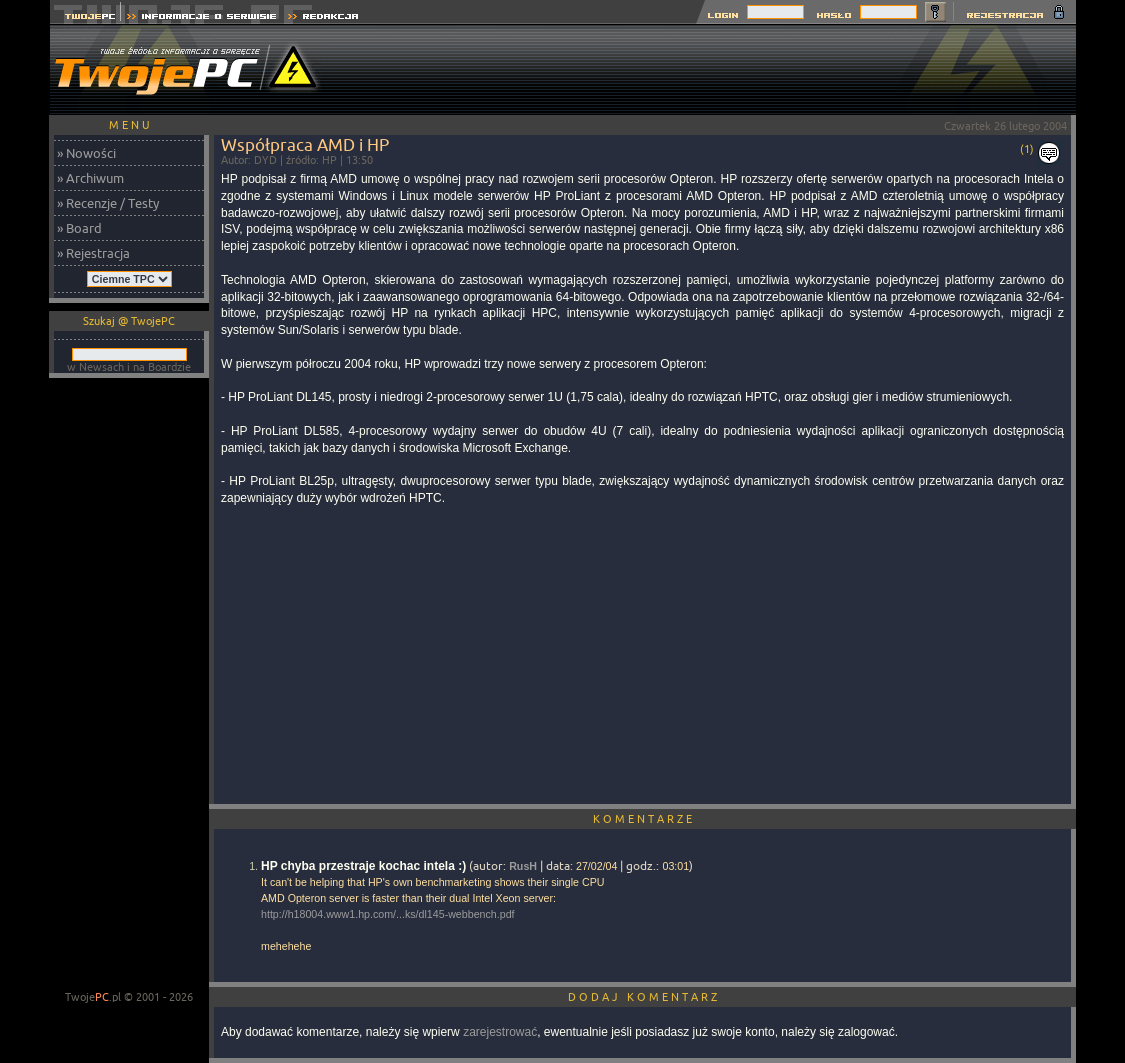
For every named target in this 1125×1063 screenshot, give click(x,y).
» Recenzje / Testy (108, 203)
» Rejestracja (93, 253)
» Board (79, 228)
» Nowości (86, 153)
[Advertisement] (712, 70)
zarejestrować (500, 1032)
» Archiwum (90, 178)
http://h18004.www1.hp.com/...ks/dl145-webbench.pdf (388, 914)
